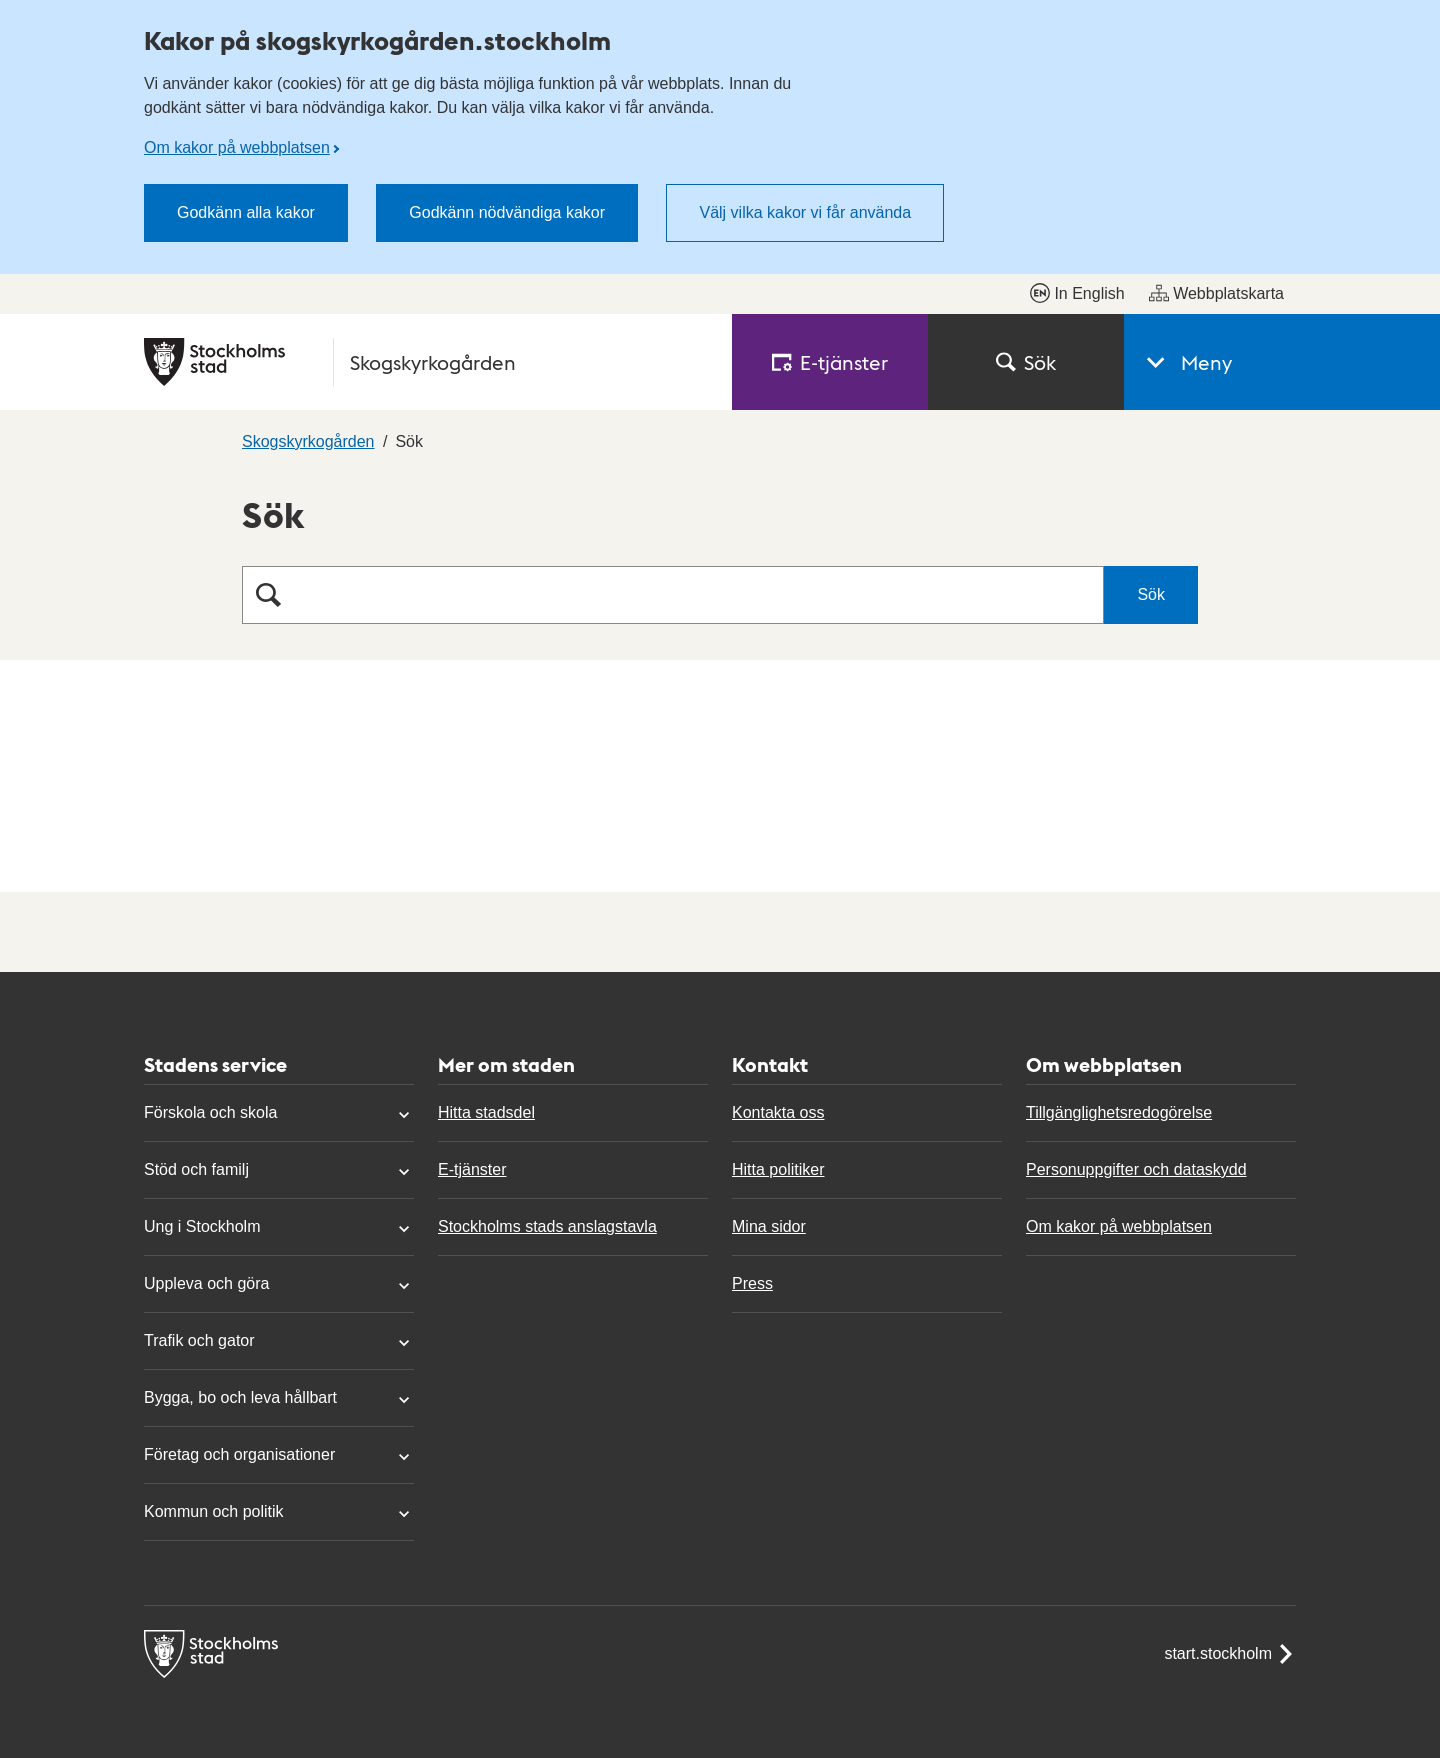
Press (752, 1283)
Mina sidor (769, 1226)
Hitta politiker (778, 1169)
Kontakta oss (778, 1112)
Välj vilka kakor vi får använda (805, 212)
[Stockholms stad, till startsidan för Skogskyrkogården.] (426, 362)
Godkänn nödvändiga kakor (507, 212)
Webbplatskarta (1216, 293)
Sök (1026, 362)
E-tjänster (472, 1169)
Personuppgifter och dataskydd (1136, 1169)
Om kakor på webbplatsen (237, 147)
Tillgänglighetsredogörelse (1119, 1112)
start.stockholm (1230, 1654)
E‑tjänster (830, 362)
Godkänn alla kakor (246, 212)
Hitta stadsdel (486, 1112)
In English (1077, 293)
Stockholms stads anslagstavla (547, 1226)
